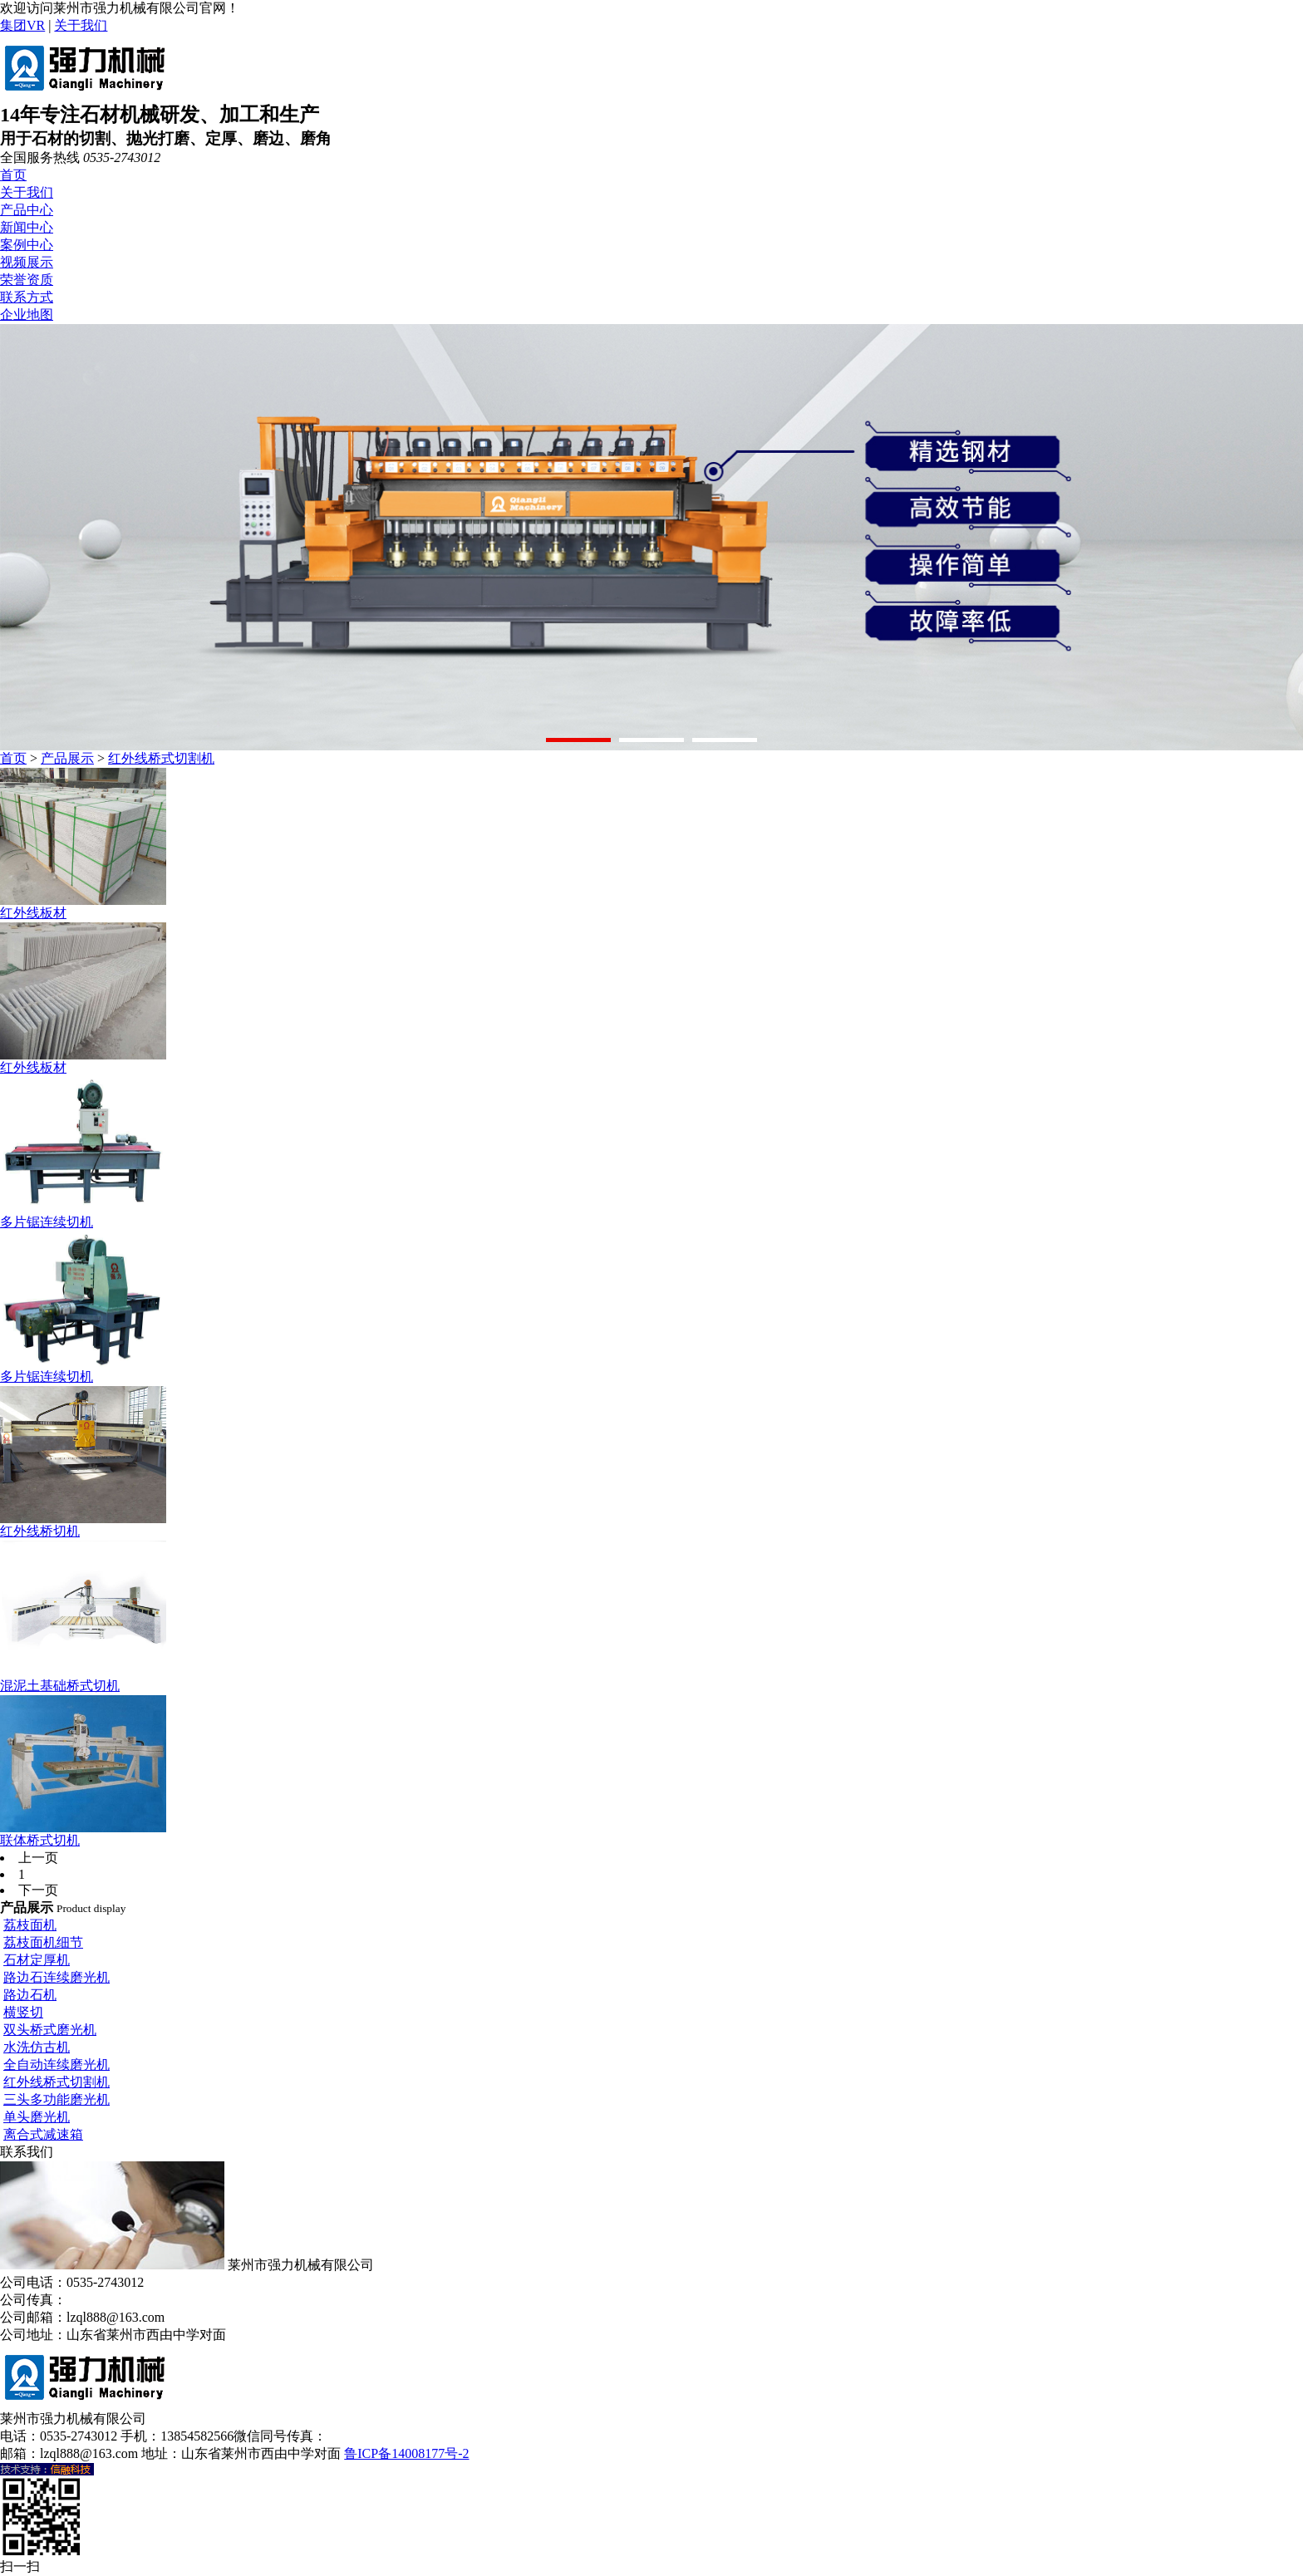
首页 (13, 175)
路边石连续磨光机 (56, 1977)
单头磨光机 (36, 2117)
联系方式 (26, 297)
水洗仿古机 (36, 2047)
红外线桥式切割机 (161, 758)
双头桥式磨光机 (49, 2030)
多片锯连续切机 (46, 1222)
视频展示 (26, 262)
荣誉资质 (26, 280)
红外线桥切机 (40, 1531)
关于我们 (80, 25)
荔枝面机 (30, 1925)
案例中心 (26, 245)
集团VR (22, 25)
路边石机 (30, 1995)
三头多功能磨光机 (56, 2099)
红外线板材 (33, 913)
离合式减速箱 (43, 2134)
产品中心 (26, 210)
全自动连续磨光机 (56, 2064)
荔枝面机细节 (43, 1942)
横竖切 (23, 2012)
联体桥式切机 (40, 1840)
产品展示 (67, 758)
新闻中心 (26, 227)
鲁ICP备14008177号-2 (406, 2453)
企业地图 (26, 314)
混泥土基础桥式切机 (60, 1686)
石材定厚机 (36, 1960)
